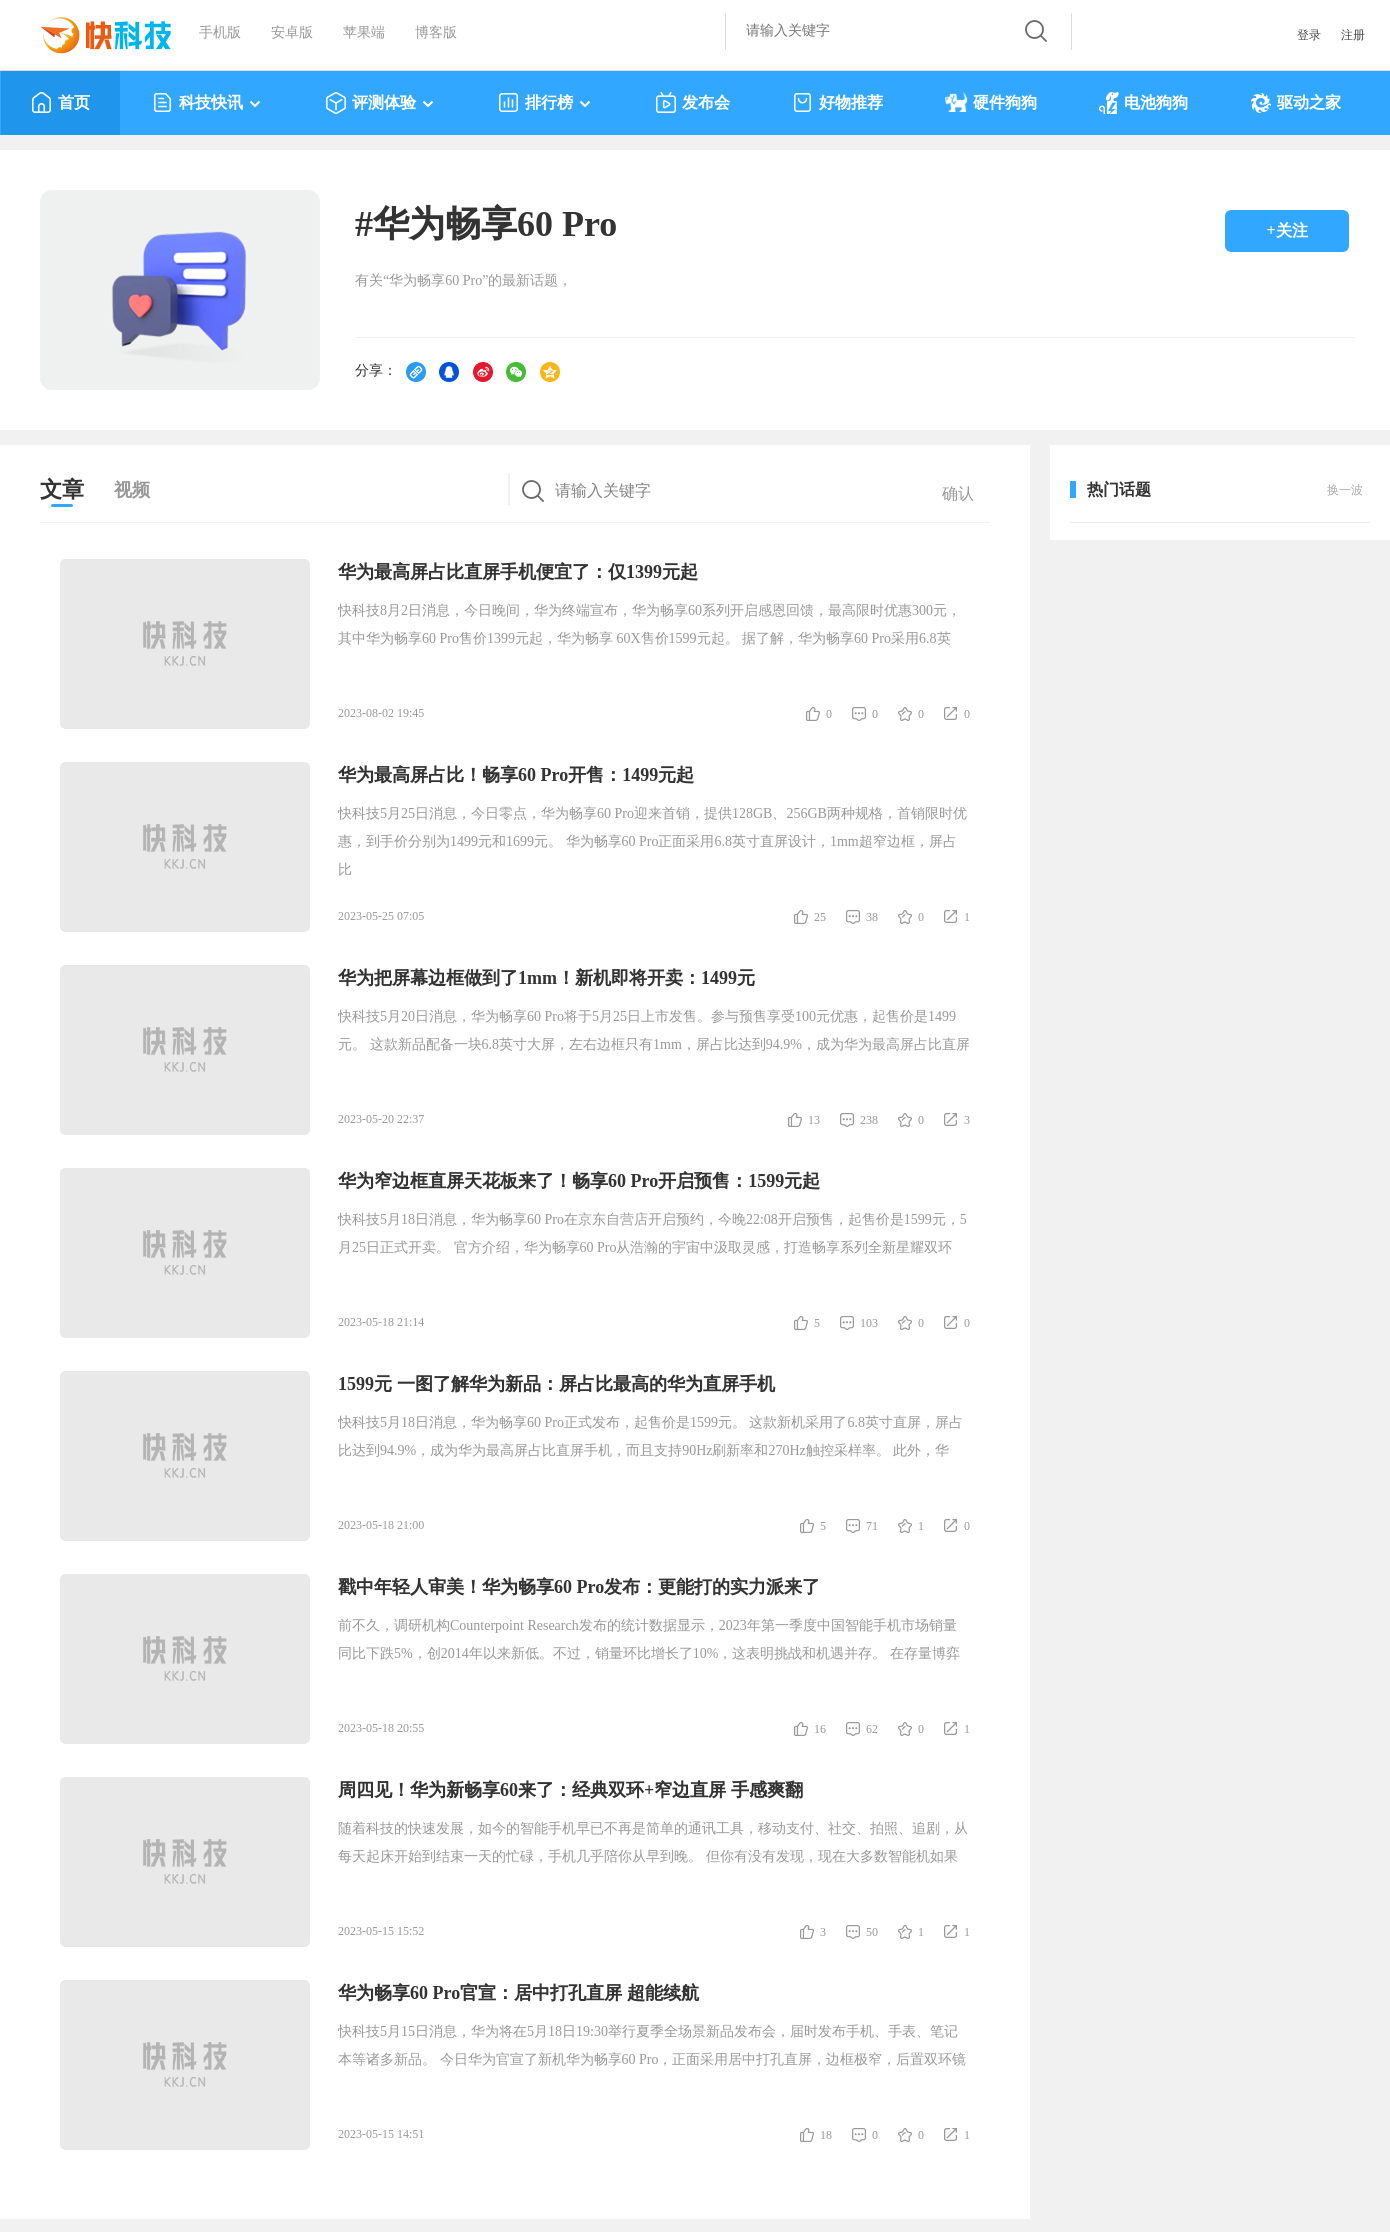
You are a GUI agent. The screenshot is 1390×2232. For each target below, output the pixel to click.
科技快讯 (207, 103)
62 (872, 1729)
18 (826, 2135)
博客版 (436, 32)
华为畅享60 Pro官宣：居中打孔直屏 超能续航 (518, 1993)
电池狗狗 (1143, 103)
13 (814, 1120)
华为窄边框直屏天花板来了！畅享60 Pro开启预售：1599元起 (579, 1181)
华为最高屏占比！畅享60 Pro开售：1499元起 (516, 775)
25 (820, 917)
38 (872, 917)
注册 (1353, 35)
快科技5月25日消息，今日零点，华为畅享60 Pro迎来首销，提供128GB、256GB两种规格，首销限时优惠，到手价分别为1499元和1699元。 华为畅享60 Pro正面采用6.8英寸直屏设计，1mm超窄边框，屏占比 (652, 841)
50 (872, 1932)
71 (872, 1526)
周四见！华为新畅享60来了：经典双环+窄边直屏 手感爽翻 (570, 1790)
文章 (62, 489)
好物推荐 (837, 103)
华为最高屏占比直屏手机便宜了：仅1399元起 (518, 572)
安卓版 (292, 32)
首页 (60, 103)
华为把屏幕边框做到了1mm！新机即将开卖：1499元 (546, 978)
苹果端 (364, 32)
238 (869, 1120)
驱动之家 (1295, 103)
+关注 (1286, 230)
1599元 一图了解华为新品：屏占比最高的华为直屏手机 (556, 1384)
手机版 (220, 32)
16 (820, 1729)
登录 (1309, 35)
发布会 (692, 103)
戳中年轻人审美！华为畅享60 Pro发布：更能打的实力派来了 (579, 1587)
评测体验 (380, 103)
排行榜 (545, 103)
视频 (132, 490)
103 (869, 1323)
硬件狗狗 (991, 103)
